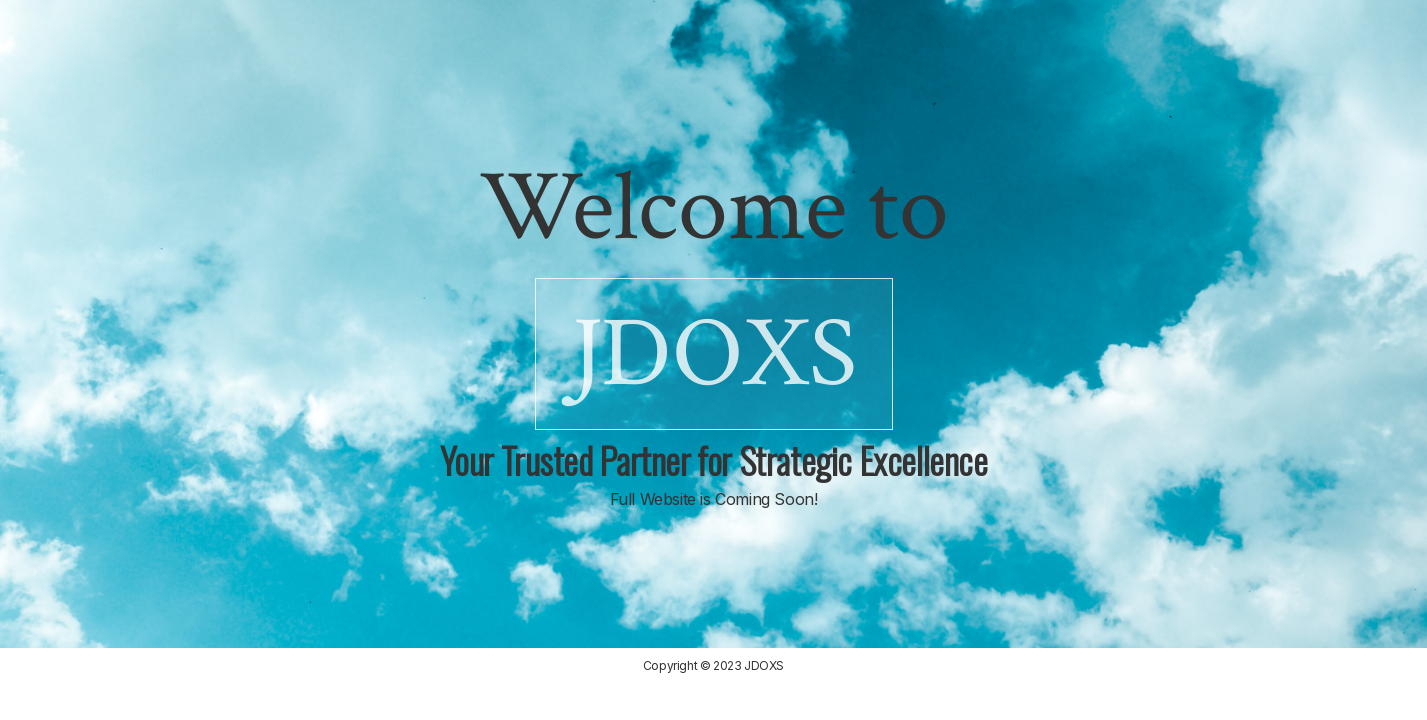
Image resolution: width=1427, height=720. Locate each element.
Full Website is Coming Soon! (714, 499)
